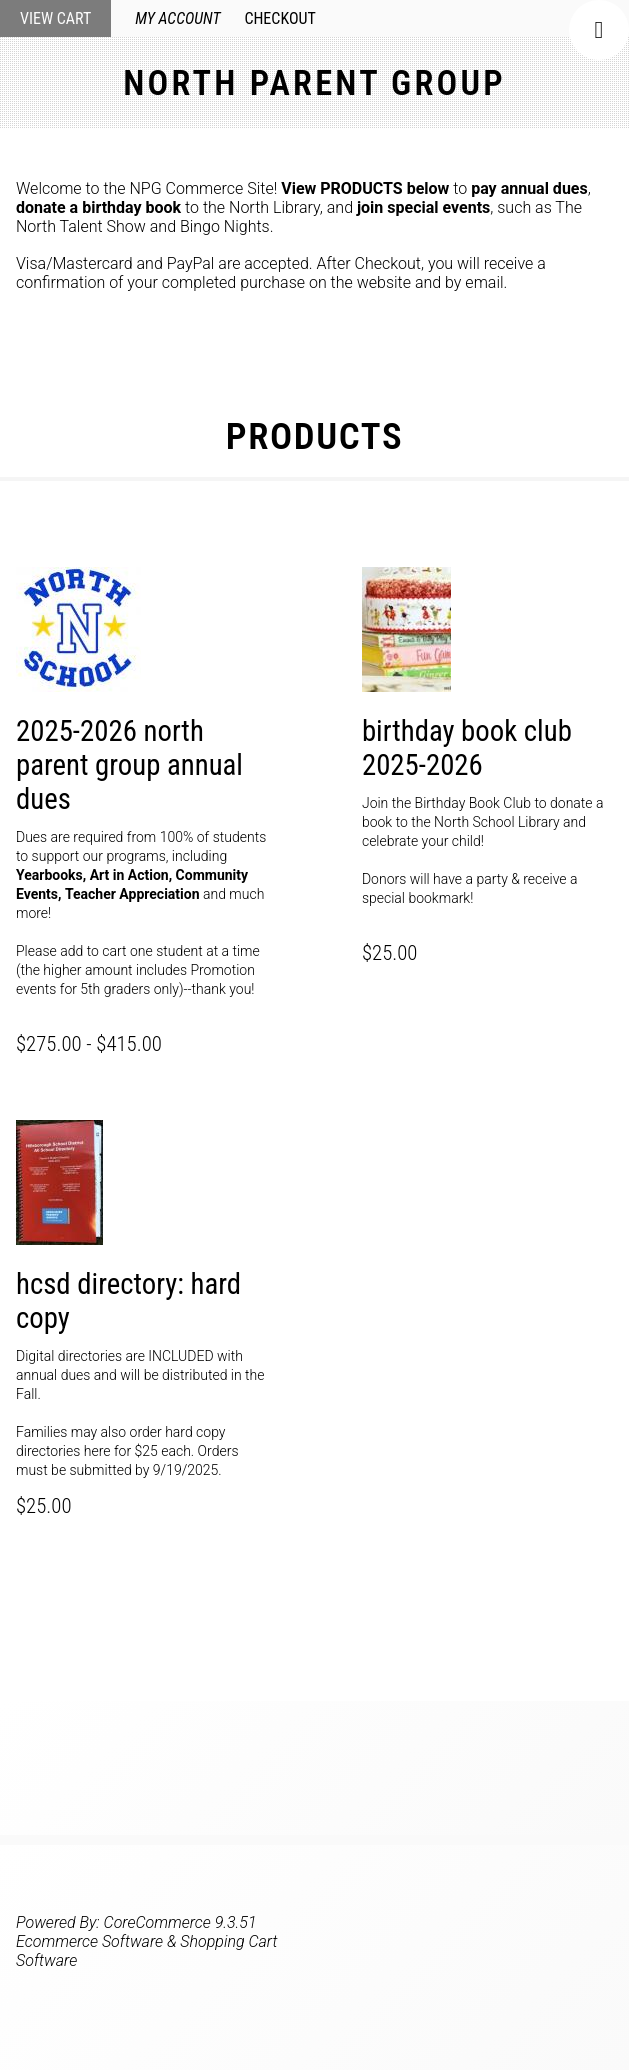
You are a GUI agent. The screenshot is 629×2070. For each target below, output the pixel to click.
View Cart (55, 18)
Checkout (279, 18)
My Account (177, 18)
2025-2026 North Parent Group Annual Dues (129, 765)
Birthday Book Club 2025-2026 (467, 748)
